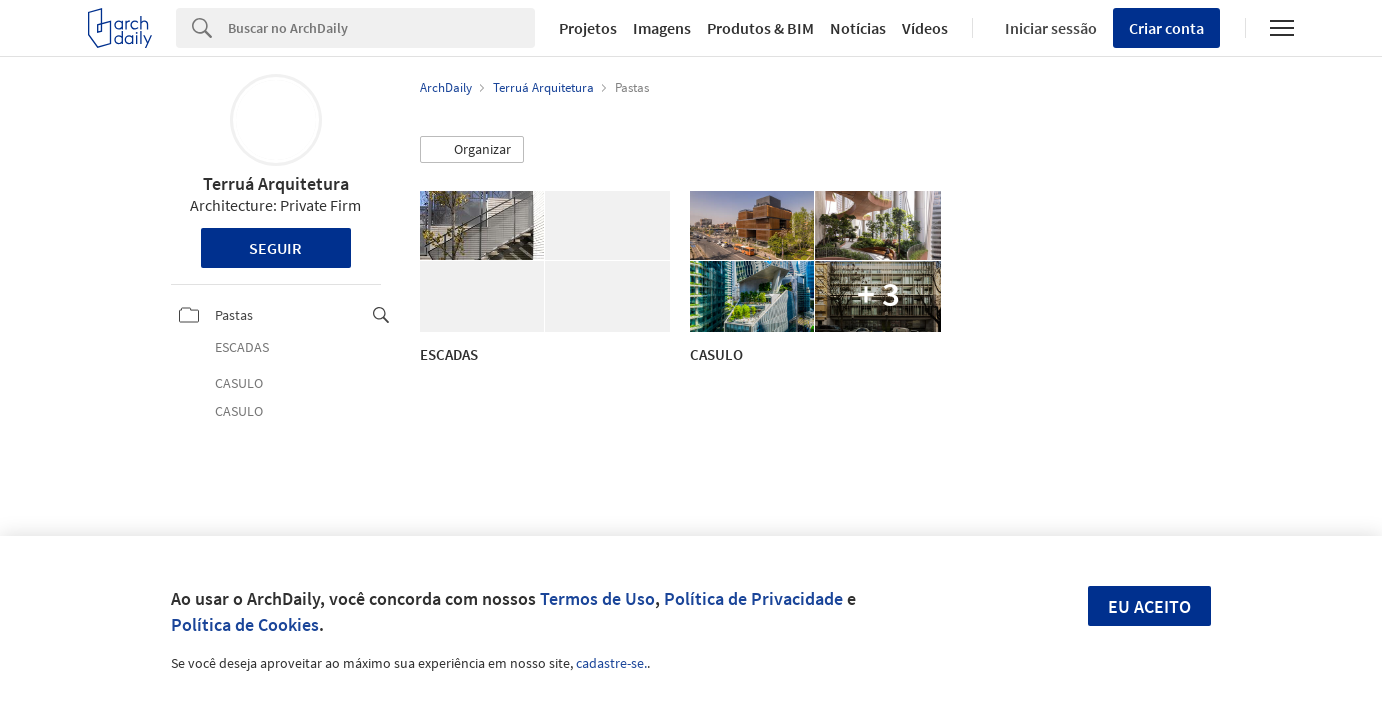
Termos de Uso (597, 598)
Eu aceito (1149, 606)
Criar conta (1166, 28)
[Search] (381, 28)
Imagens (662, 28)
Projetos (588, 28)
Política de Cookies (245, 624)
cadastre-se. (611, 663)
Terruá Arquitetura (276, 183)
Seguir (275, 248)
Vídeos (925, 28)
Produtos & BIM (760, 28)
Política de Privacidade (753, 598)
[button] (472, 150)
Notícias (858, 28)
